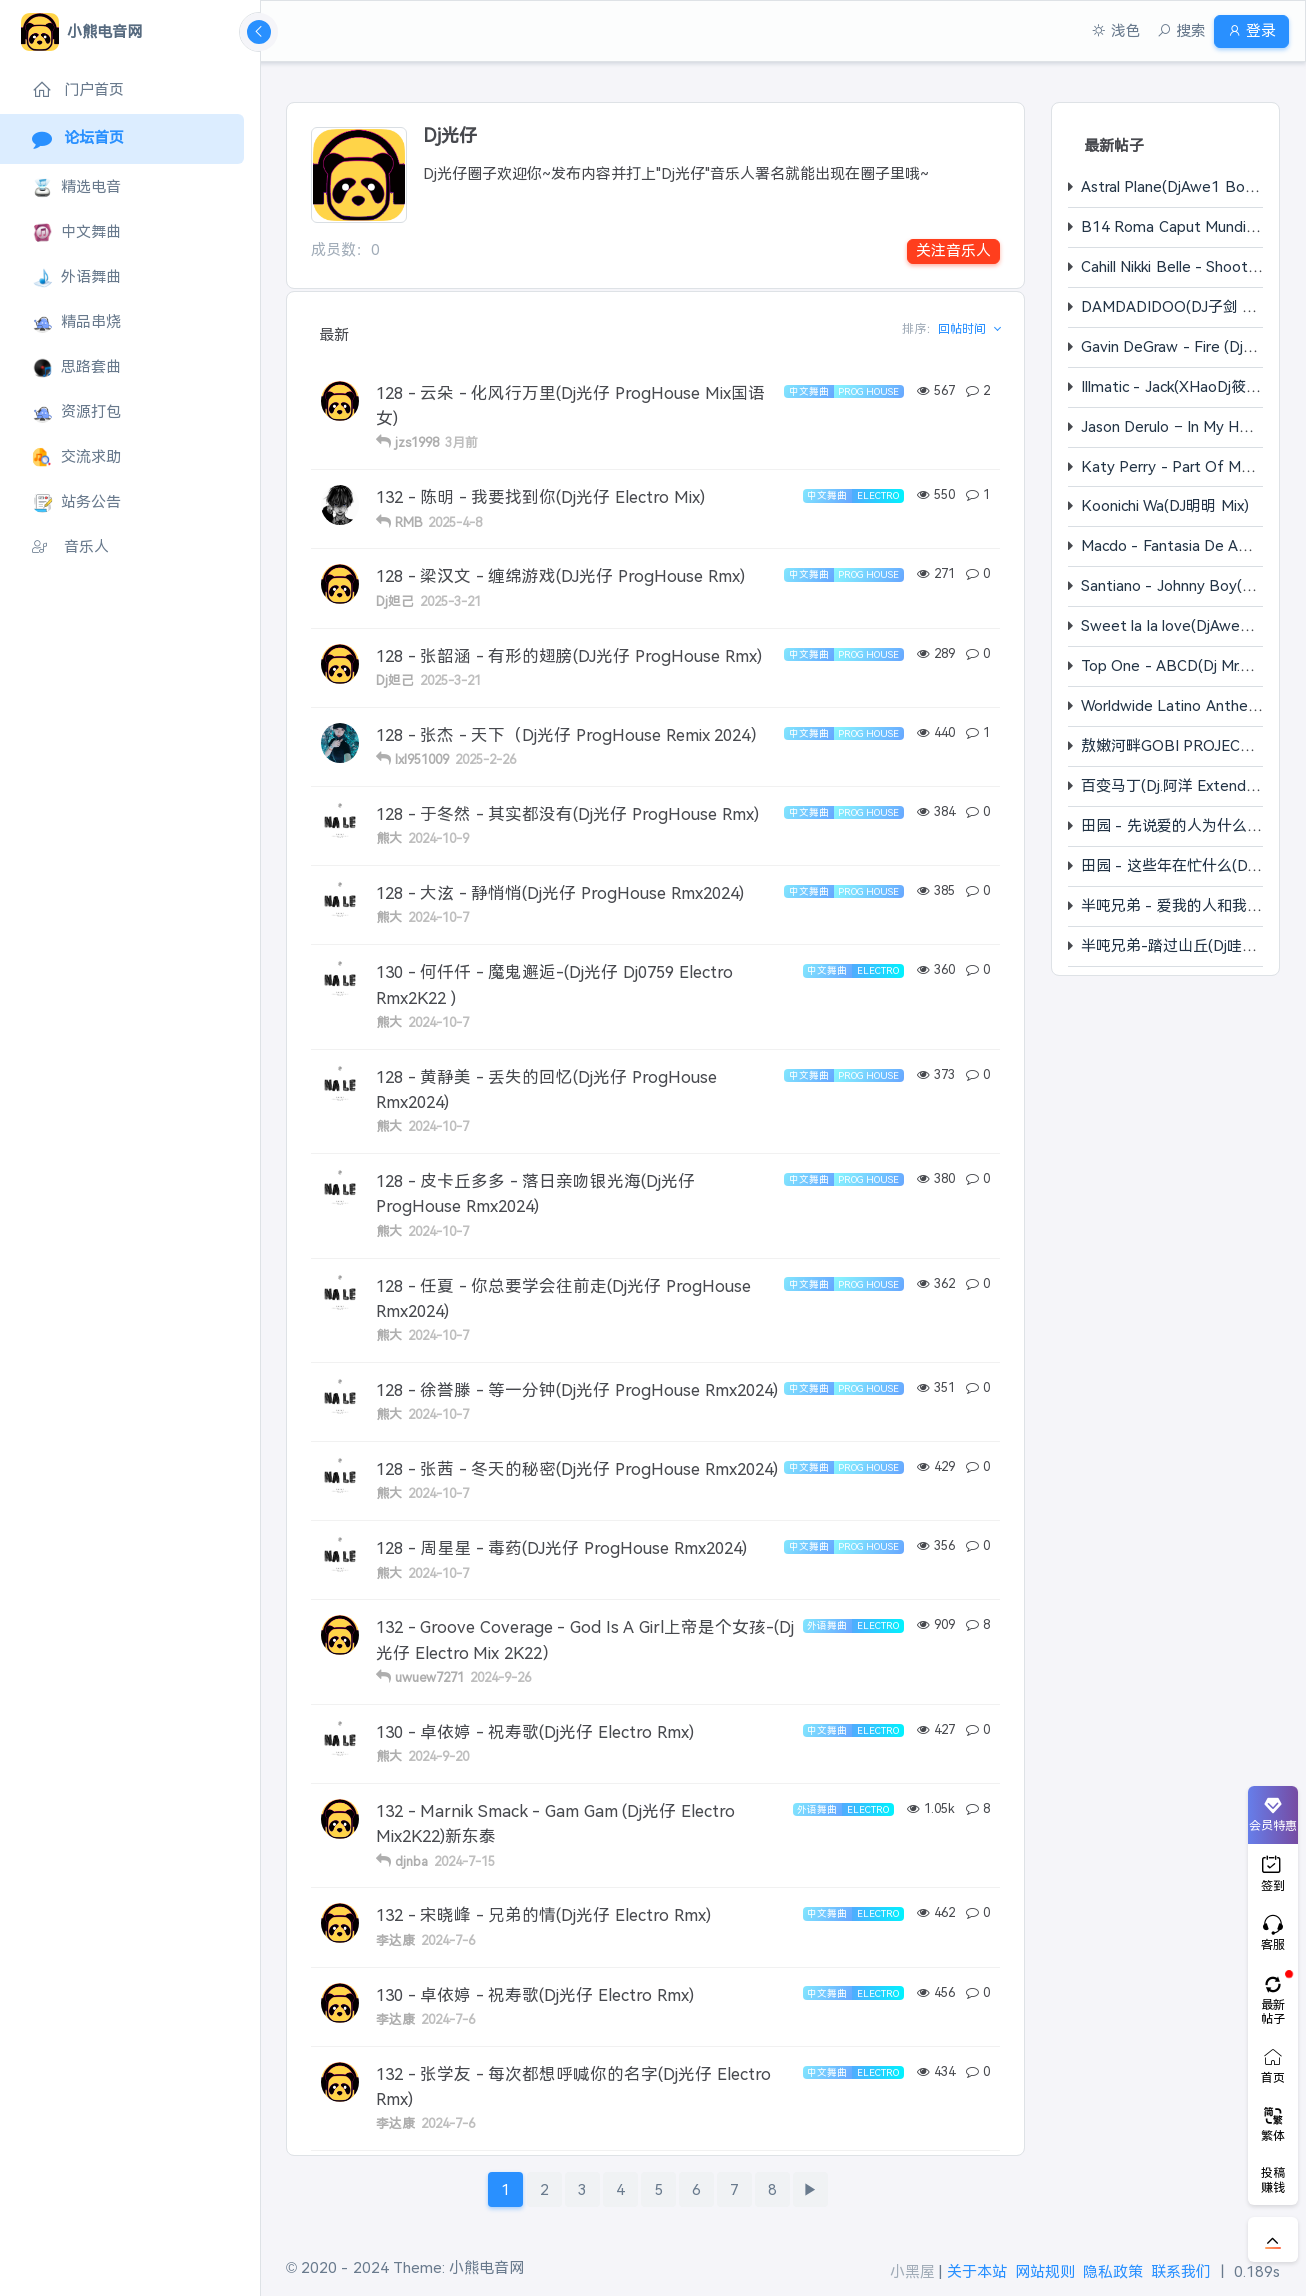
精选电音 (76, 187)
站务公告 (76, 502)
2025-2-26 (485, 759)
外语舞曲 (76, 277)
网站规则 (1045, 2271)
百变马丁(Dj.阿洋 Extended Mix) (1188, 785)
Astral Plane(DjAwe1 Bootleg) (1183, 186)
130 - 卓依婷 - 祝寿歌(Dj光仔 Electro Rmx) (535, 1732)
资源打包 (76, 412)
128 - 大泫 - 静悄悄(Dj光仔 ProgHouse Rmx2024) (560, 893)
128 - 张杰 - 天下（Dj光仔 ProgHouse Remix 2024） (571, 735)
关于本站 (977, 2271)
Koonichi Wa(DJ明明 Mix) (1164, 505)
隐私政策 (1113, 2271)
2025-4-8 (455, 522)
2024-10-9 (438, 838)
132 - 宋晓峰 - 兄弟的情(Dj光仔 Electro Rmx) (543, 1915)
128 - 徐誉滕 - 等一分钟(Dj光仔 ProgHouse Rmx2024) (577, 1390)
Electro (878, 495)
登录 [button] (1243, 30)
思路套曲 (76, 367)
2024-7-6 (448, 1940)
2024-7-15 (464, 1861)
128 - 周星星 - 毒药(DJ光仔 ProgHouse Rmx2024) (561, 1548)
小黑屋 (912, 2271)
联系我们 (1181, 2271)
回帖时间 (963, 329)
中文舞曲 (76, 232)
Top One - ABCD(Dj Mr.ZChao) (1185, 665)
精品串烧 (76, 322)
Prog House (868, 391)
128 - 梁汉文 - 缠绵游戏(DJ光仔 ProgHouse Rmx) (560, 576)
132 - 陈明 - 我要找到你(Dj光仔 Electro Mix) (540, 497)
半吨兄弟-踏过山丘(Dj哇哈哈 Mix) (1192, 945)
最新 (334, 334)
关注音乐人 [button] (953, 250)
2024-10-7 (438, 917)
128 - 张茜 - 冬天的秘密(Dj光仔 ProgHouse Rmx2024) (577, 1469)
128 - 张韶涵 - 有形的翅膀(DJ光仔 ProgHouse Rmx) (569, 656)
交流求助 (76, 457)
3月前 (461, 442)
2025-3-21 (450, 601)
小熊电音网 (486, 2267)
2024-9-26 (500, 1677)
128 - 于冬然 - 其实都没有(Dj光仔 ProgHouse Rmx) (567, 814)
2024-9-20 (438, 1756)
